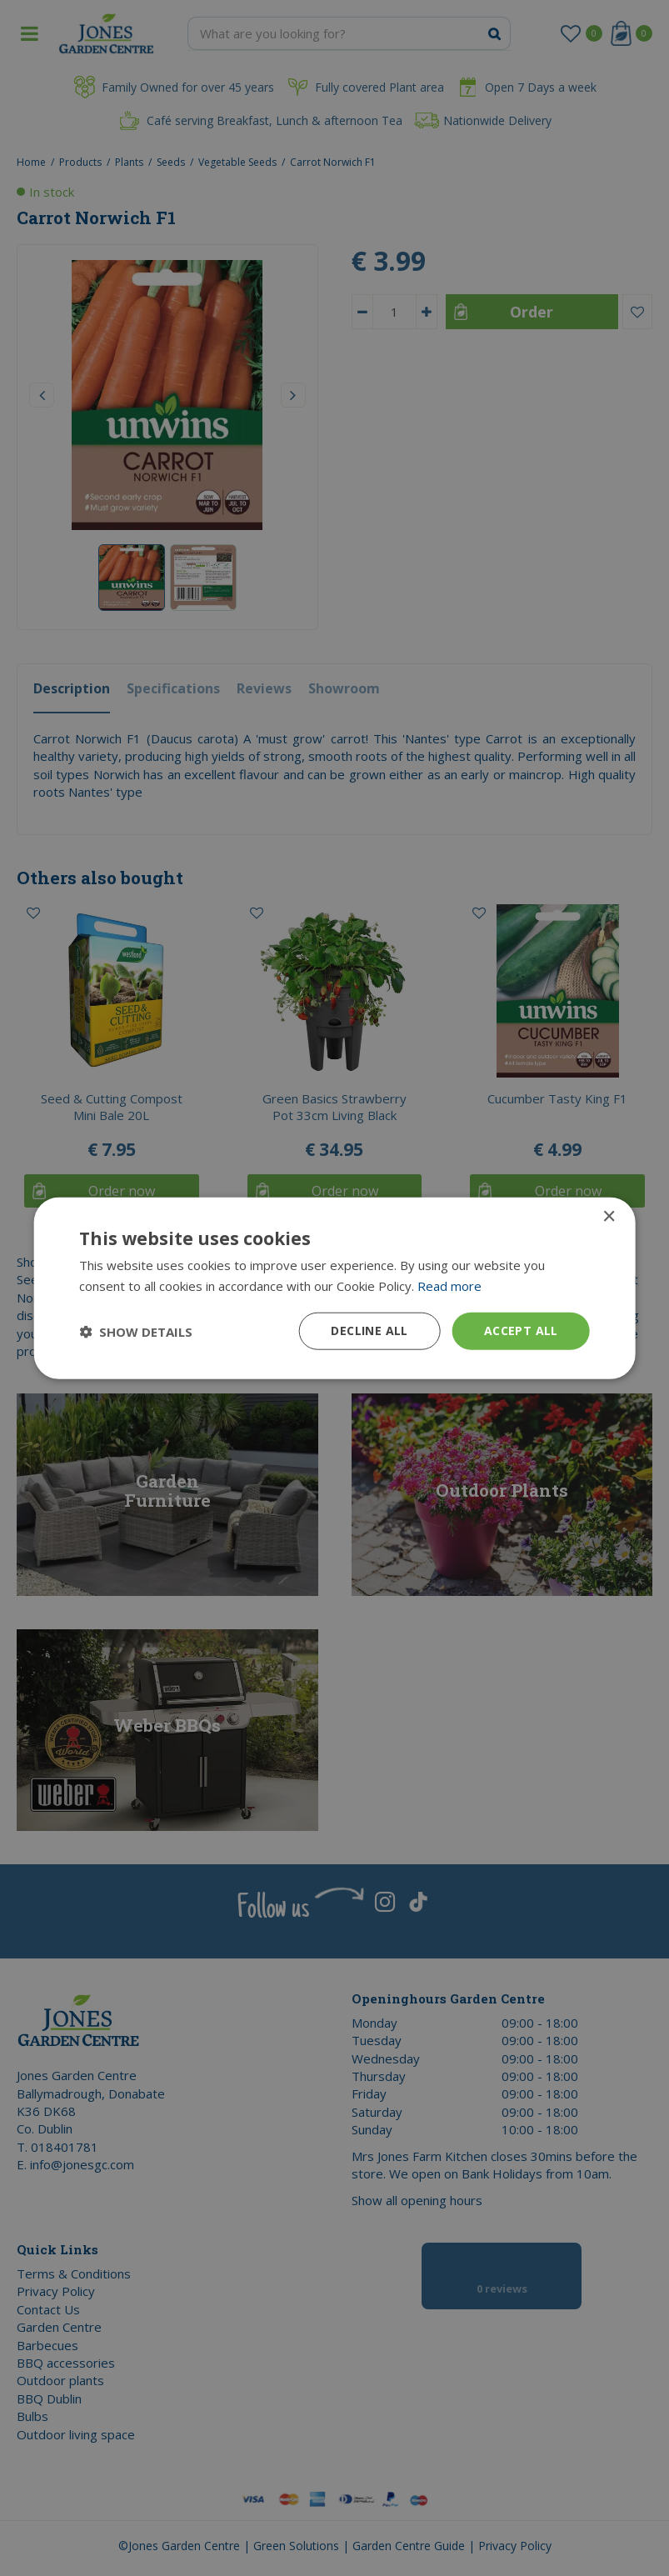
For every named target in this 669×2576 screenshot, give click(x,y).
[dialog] (334, 1288)
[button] (135, 1330)
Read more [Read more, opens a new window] (449, 1285)
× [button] (608, 1216)
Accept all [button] (521, 1330)
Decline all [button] (369, 1330)
